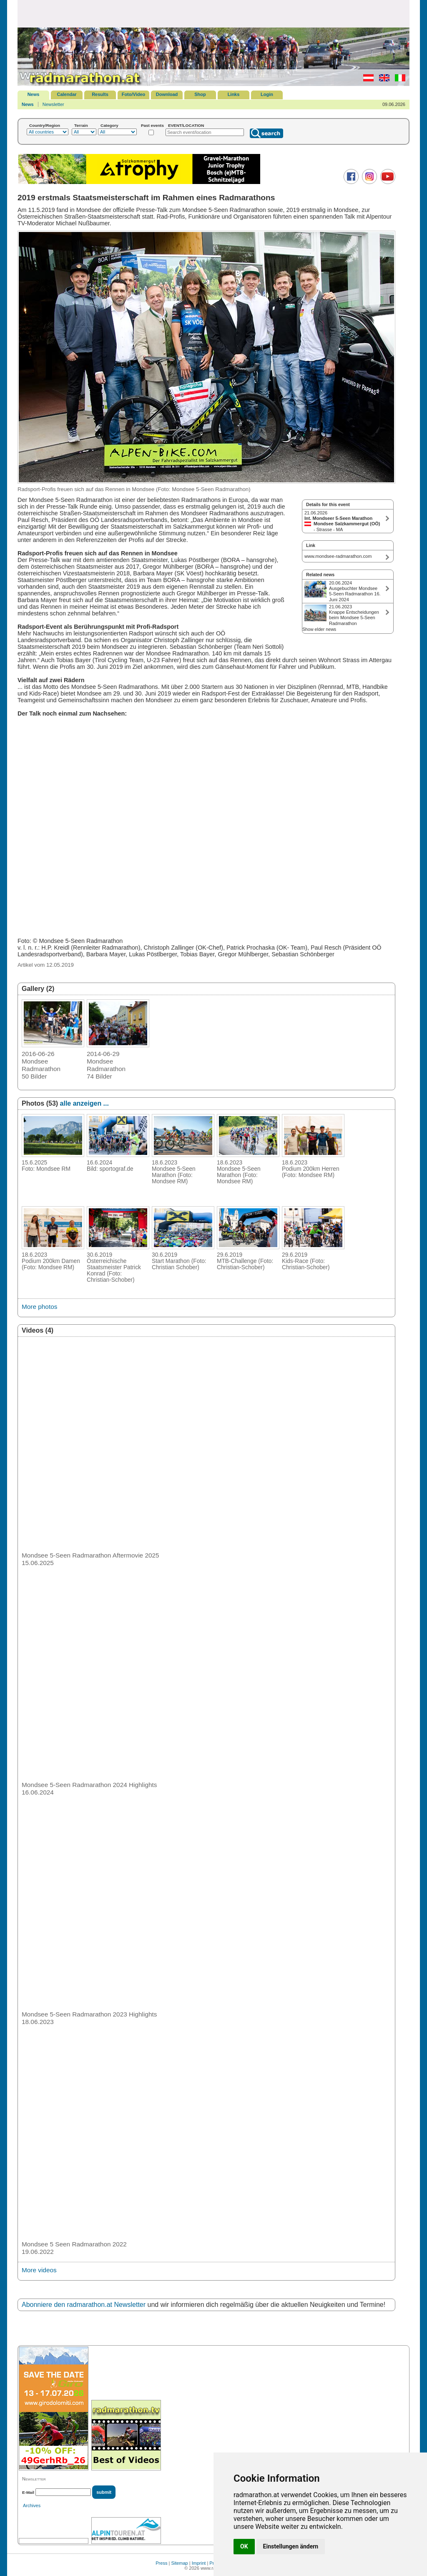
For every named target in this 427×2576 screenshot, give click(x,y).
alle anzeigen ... (84, 1103)
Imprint (199, 2563)
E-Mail (28, 2492)
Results (100, 94)
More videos (39, 2270)
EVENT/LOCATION (186, 125)
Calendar (66, 94)
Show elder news (319, 629)
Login (267, 94)
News (34, 94)
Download (167, 94)
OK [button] (244, 2546)
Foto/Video (134, 94)
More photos (39, 1306)
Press (161, 2563)
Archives (31, 2505)
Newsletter (53, 104)
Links (234, 94)
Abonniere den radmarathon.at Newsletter (84, 2304)
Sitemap (179, 2563)
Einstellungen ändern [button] (291, 2546)
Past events (152, 125)
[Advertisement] (213, 13)
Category (109, 125)
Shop (200, 94)
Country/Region (44, 125)
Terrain (81, 125)
